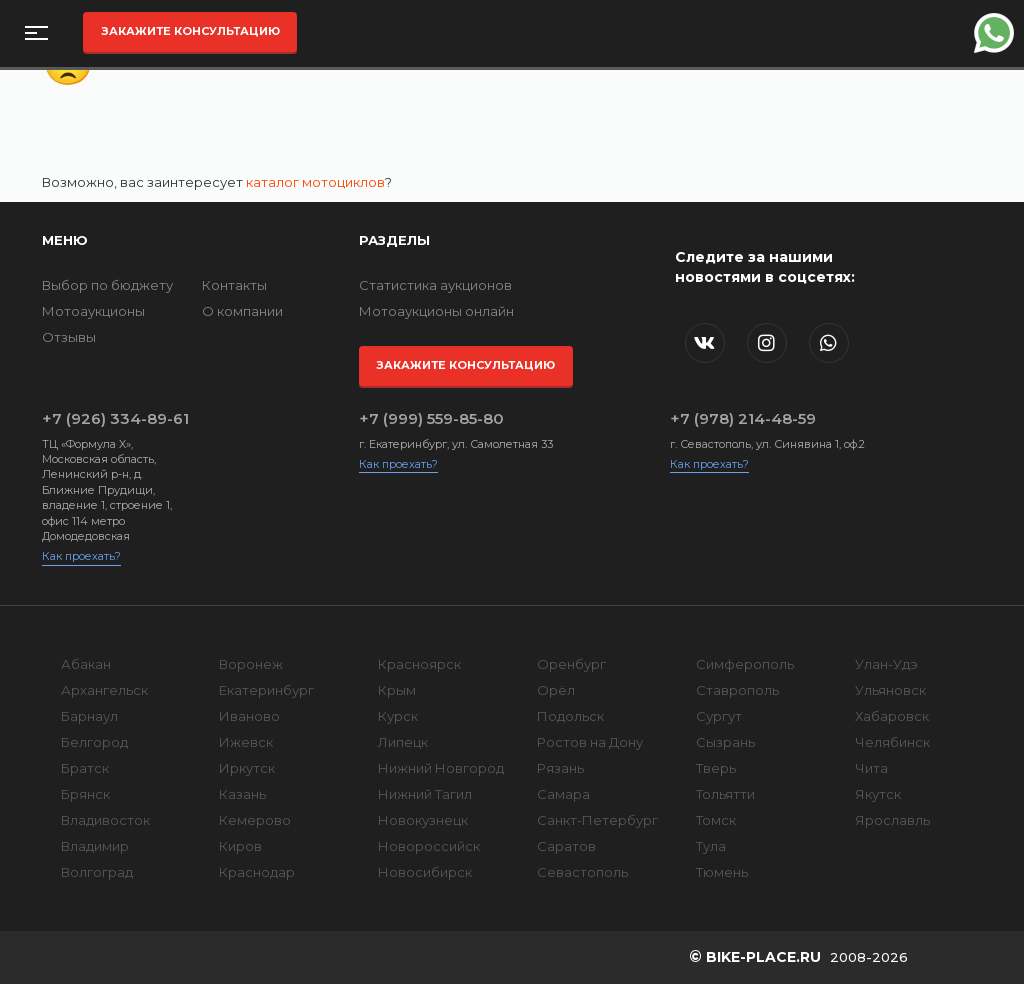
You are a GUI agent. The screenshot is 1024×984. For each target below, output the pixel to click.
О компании (242, 311)
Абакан (86, 664)
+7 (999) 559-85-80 (431, 418)
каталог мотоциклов (315, 182)
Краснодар (257, 872)
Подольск (570, 716)
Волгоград (97, 872)
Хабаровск (892, 716)
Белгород (94, 742)
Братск (85, 768)
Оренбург (571, 664)
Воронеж (251, 664)
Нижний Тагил (425, 794)
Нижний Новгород (441, 768)
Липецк (403, 742)
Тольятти (725, 794)
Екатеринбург (266, 690)
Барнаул (89, 716)
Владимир (95, 846)
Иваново (249, 716)
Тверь (716, 768)
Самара (563, 794)
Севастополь (582, 872)
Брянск (85, 794)
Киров (240, 846)
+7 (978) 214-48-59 (743, 418)
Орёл (556, 690)
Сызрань (725, 742)
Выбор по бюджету (107, 285)
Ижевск (246, 742)
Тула (711, 846)
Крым (397, 690)
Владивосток (105, 820)
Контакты (234, 285)
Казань (242, 794)
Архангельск (104, 690)
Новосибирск (425, 872)
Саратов (566, 846)
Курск (398, 716)
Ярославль (892, 820)
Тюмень (722, 872)
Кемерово (255, 820)
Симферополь (745, 664)
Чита (871, 768)
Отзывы (69, 337)
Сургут (719, 716)
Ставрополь (737, 690)
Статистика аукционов (435, 285)
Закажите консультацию (190, 31)
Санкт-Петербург (597, 820)
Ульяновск (890, 690)
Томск (716, 820)
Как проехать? (81, 556)
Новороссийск (429, 846)
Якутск (878, 794)
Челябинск (892, 742)
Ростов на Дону (590, 742)
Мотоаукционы (93, 311)
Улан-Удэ (886, 664)
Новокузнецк (423, 820)
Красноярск (419, 664)
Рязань (560, 768)
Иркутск (247, 768)
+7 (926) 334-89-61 (115, 418)
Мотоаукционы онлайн (436, 311)
